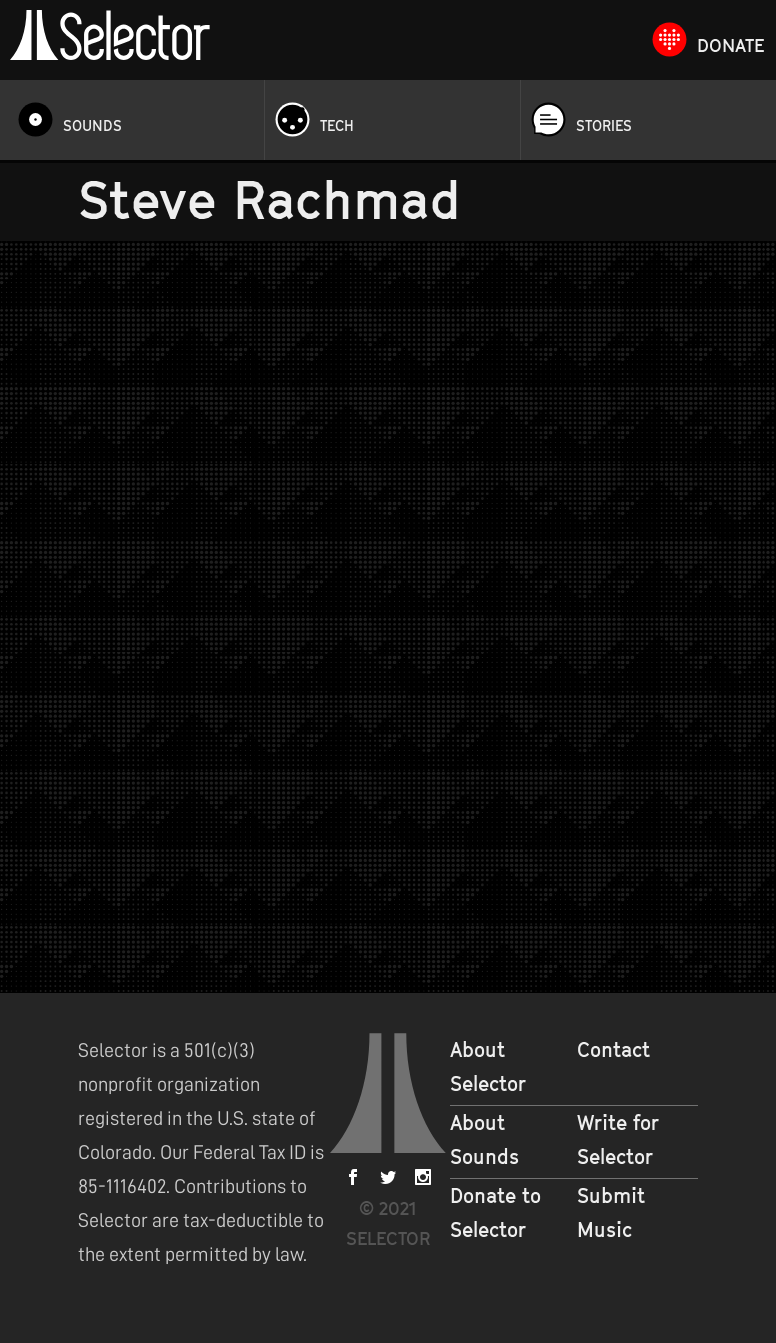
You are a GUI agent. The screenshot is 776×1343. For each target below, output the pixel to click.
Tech (337, 125)
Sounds (92, 125)
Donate (730, 45)
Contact (613, 1050)
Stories (604, 125)
